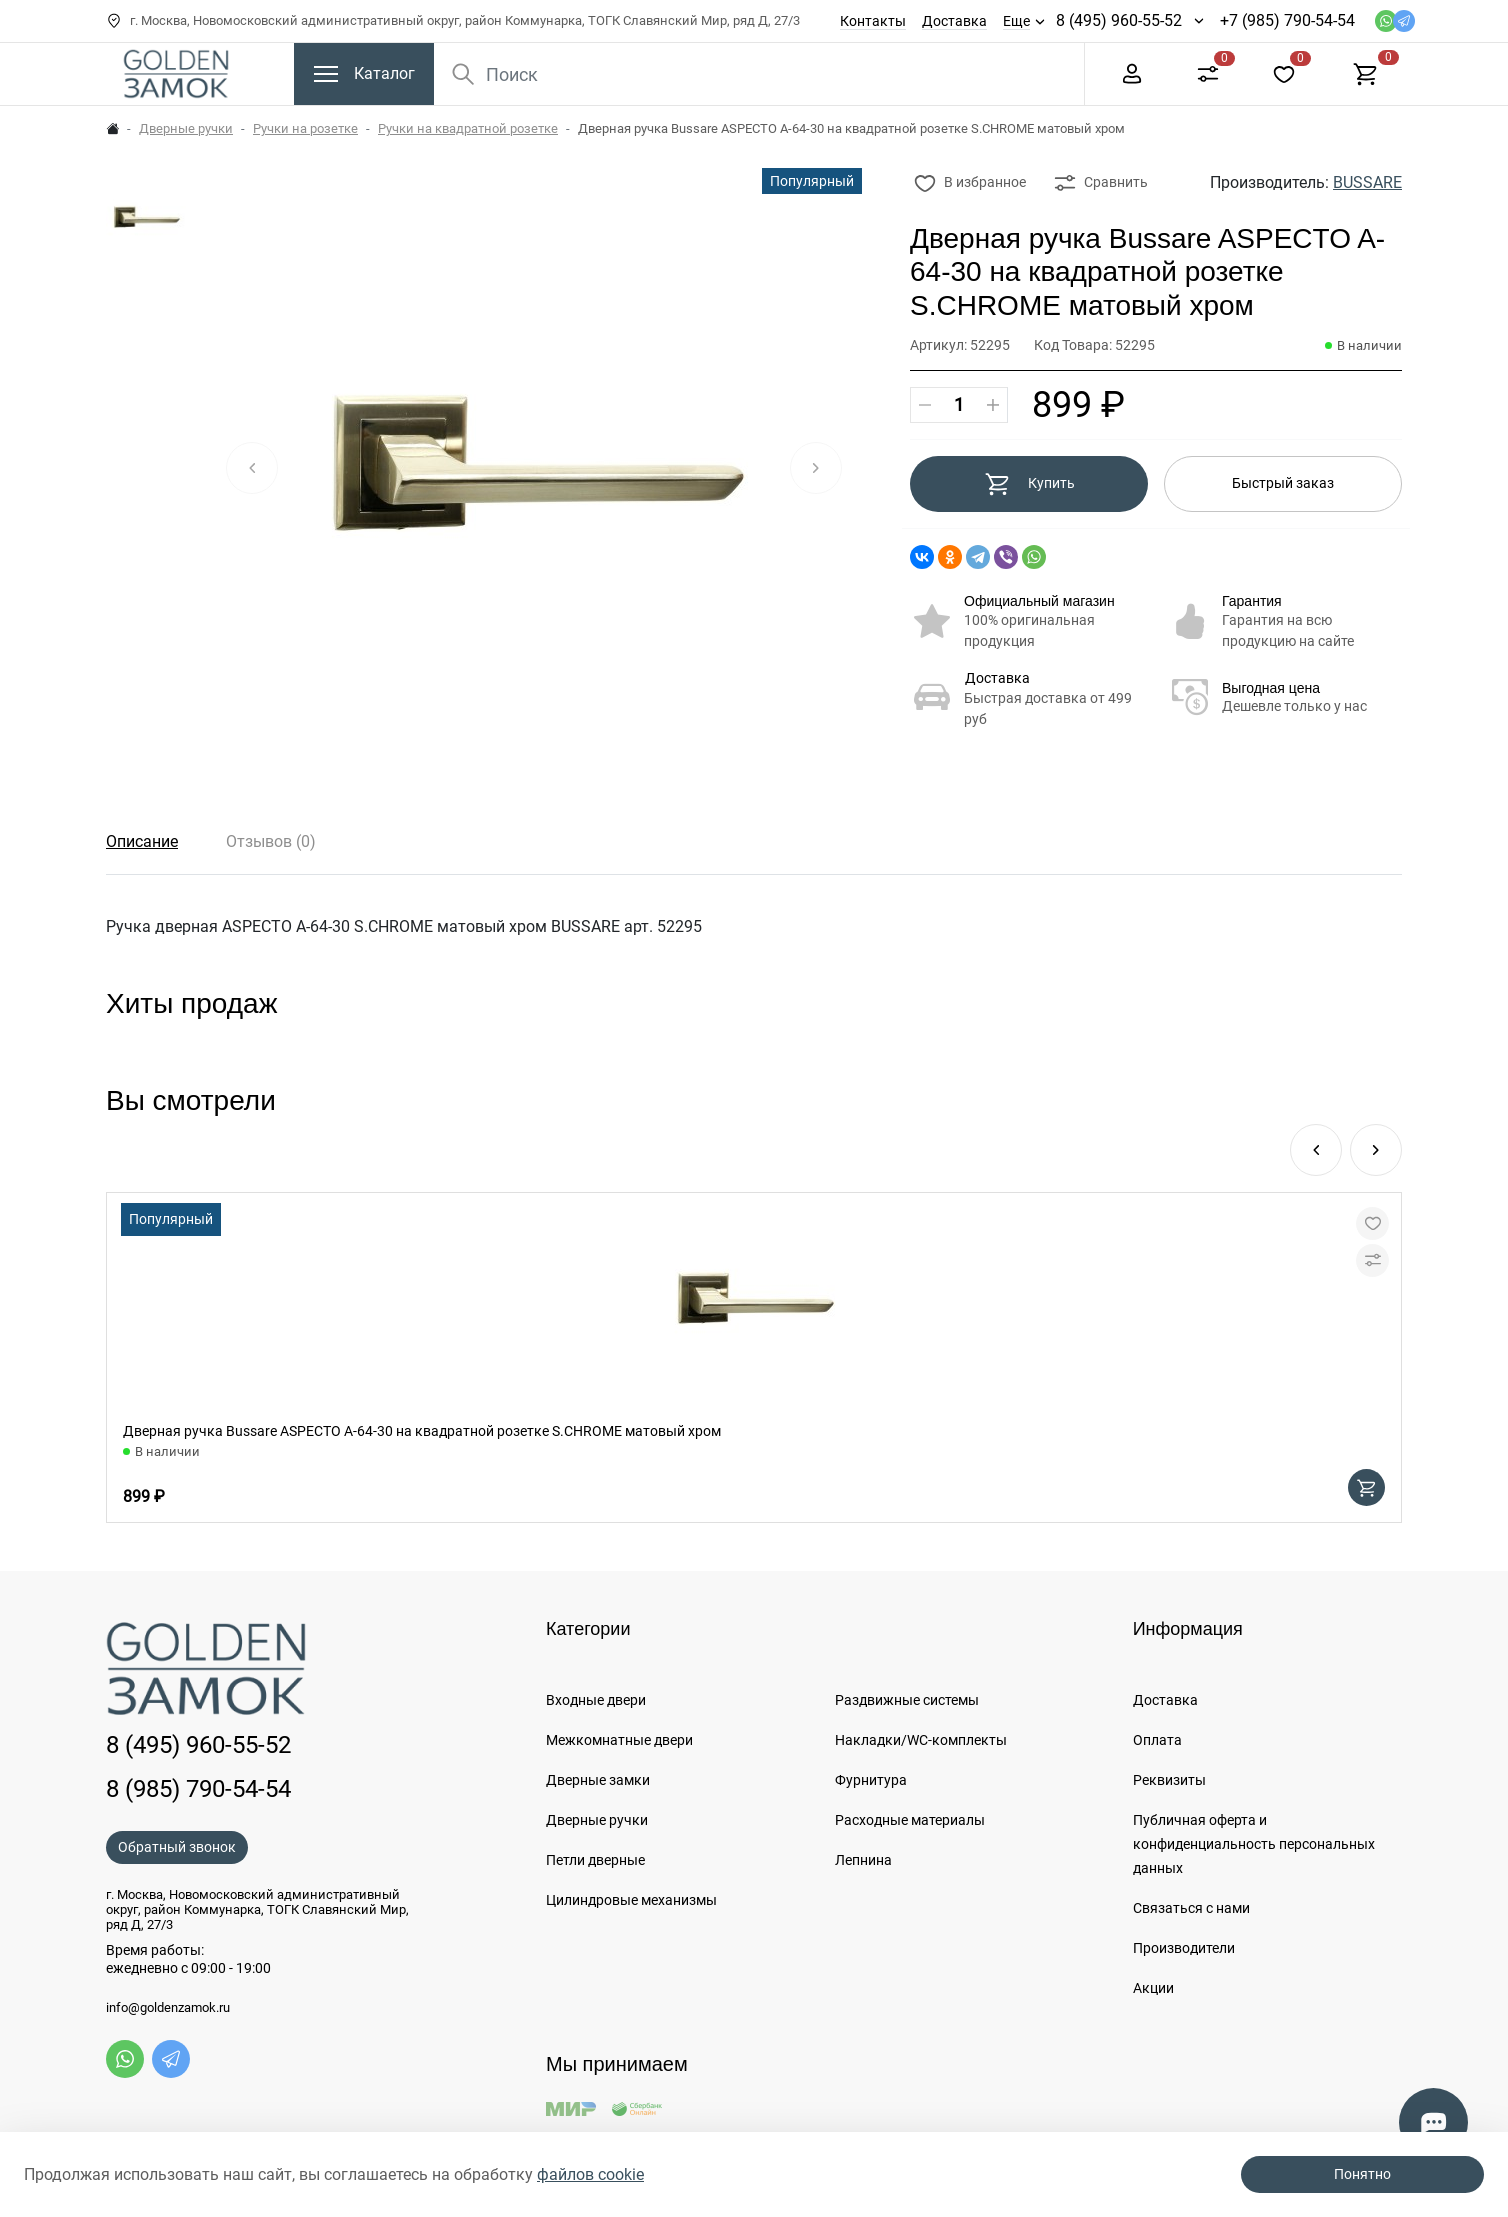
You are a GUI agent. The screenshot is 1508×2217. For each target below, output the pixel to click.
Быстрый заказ (1283, 483)
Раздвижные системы (907, 1700)
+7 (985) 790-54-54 (1287, 20)
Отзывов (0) (271, 841)
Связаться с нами (1191, 1908)
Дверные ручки (186, 128)
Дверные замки (598, 1780)
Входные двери (596, 1700)
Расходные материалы (910, 1820)
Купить (1029, 484)
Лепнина (863, 1860)
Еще (1016, 21)
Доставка (954, 21)
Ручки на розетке (305, 128)
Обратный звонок (177, 1847)
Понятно (1362, 2174)
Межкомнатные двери (619, 1740)
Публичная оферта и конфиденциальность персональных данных (1254, 1844)
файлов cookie (590, 2174)
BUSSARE (1367, 182)
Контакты (873, 21)
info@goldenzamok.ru (168, 2008)
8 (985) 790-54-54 (198, 1789)
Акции (1153, 1988)
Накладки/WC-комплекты (921, 1740)
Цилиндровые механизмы (631, 1900)
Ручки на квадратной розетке (468, 128)
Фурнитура (871, 1780)
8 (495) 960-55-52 (1119, 20)
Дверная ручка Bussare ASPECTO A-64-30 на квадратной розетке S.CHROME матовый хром (422, 1431)
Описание (142, 841)
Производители (1184, 1948)
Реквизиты (1169, 1780)
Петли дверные (595, 1860)
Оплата (1157, 1740)
